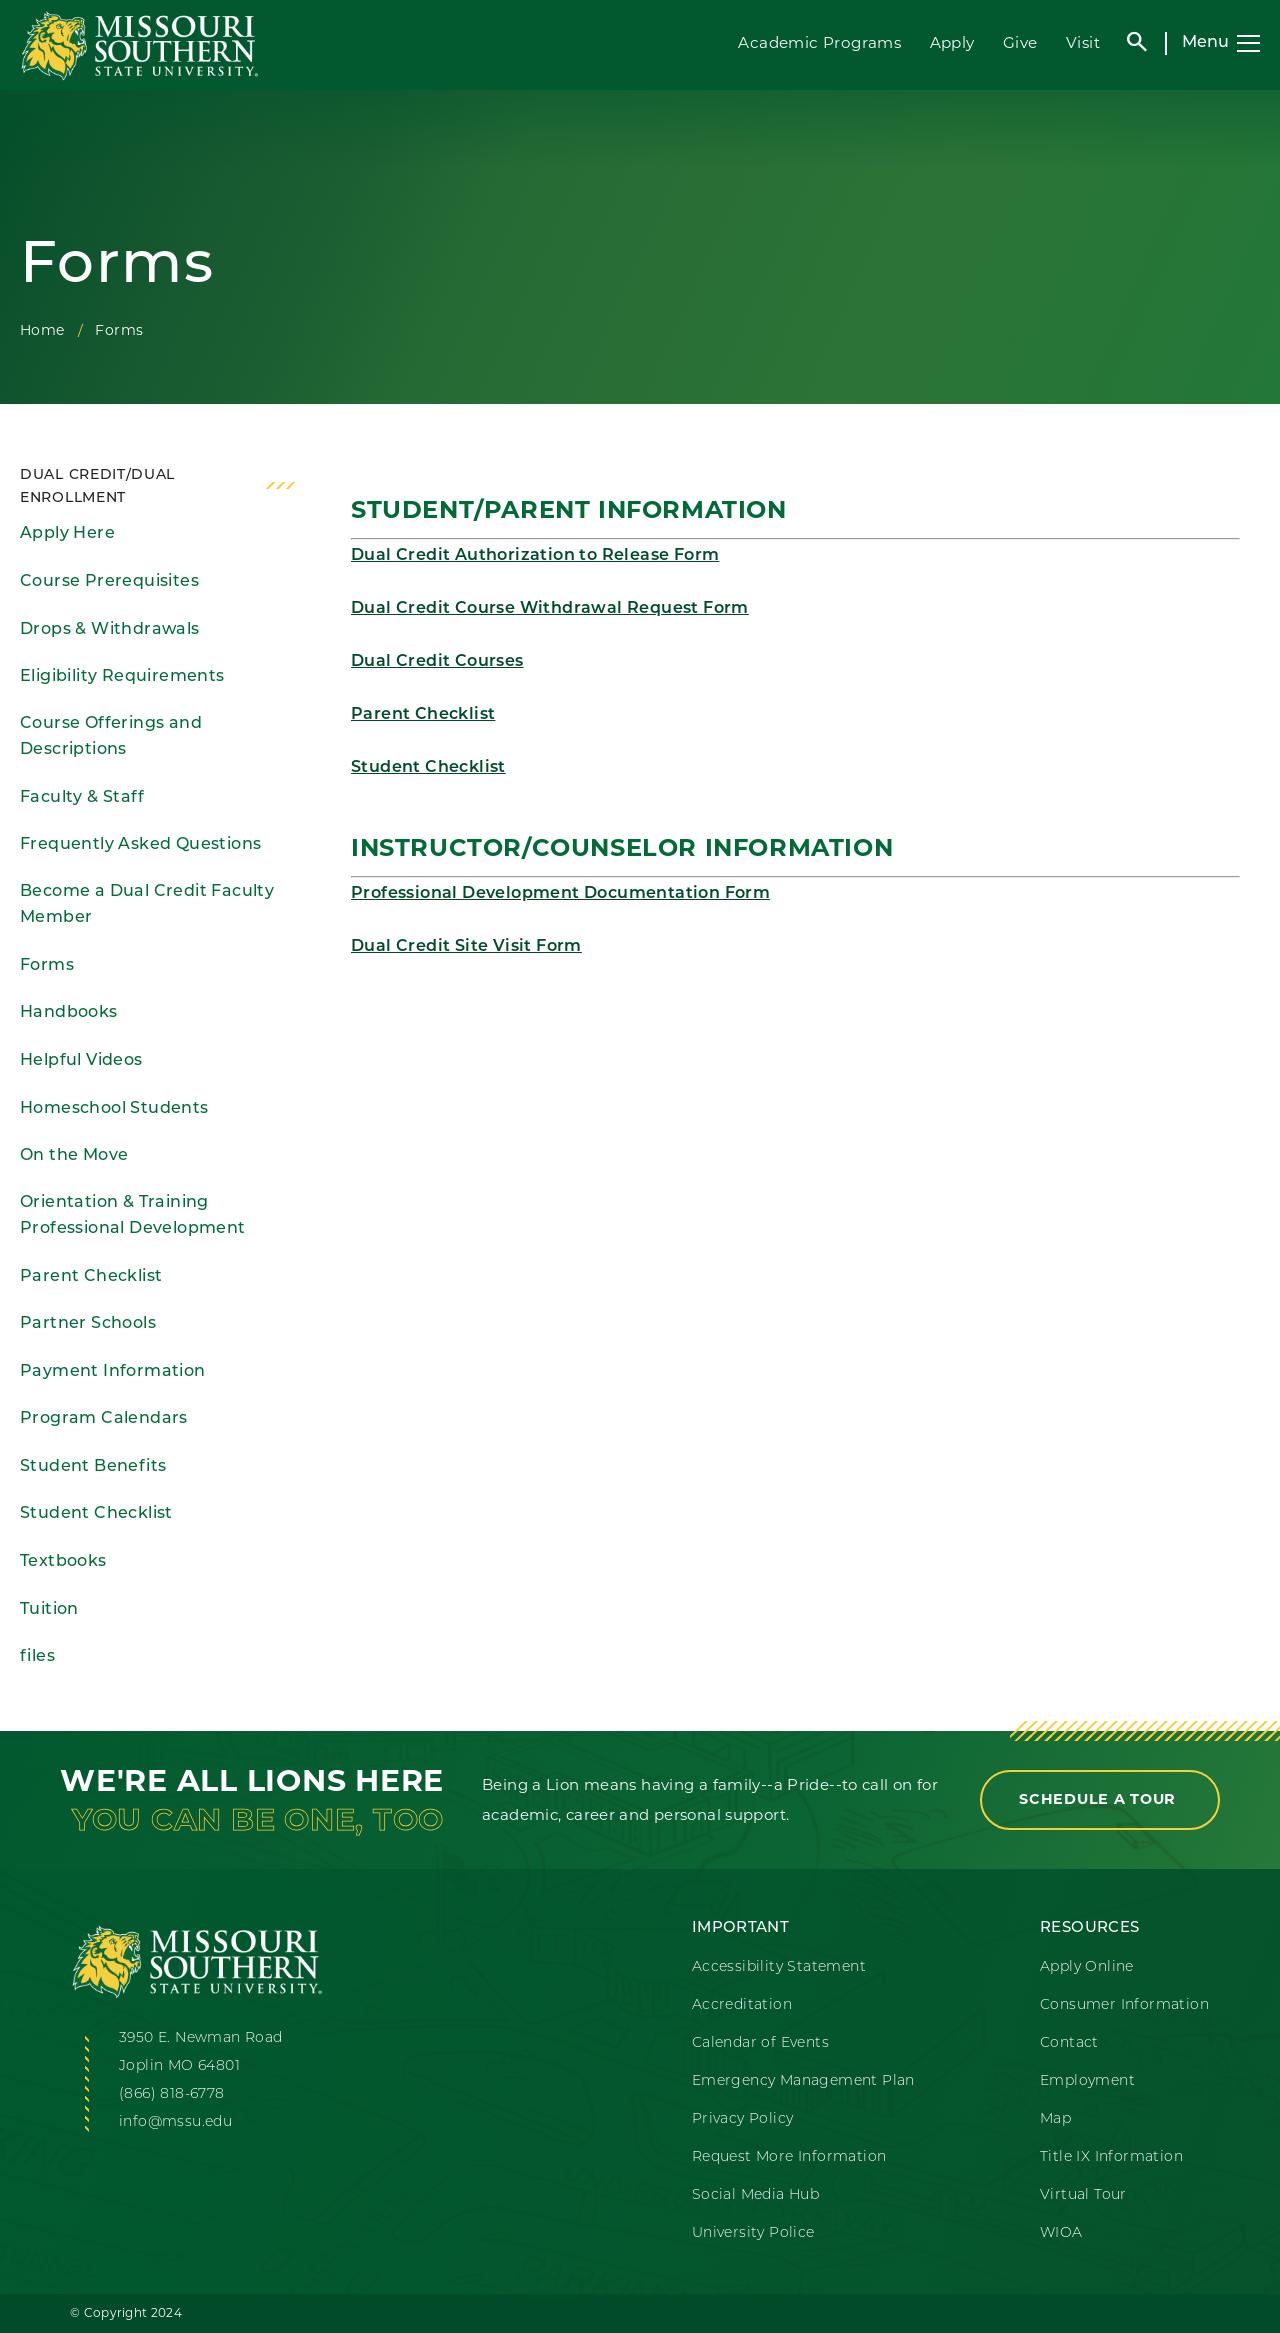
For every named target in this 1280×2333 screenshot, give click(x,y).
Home (42, 330)
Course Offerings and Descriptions (111, 737)
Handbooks (69, 1013)
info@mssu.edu (175, 2122)
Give (1020, 42)
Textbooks (63, 1562)
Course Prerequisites (109, 582)
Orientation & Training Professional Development (133, 1216)
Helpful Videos (81, 1061)
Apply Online (1087, 1967)
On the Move (74, 1156)
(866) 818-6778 (172, 2094)
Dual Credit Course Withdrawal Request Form (550, 609)
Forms (47, 966)
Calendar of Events (760, 2043)
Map (1055, 2119)
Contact (1069, 2043)
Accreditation (742, 2005)
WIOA (1061, 2233)
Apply (952, 42)
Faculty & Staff (82, 798)
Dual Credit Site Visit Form (466, 947)
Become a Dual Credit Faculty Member (147, 905)
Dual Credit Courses (437, 662)
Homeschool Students (114, 1109)
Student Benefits (93, 1467)
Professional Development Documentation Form (560, 894)
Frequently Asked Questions (140, 845)
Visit (1083, 42)
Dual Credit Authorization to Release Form (535, 556)
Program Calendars (104, 1419)
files (37, 1657)
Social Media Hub (755, 2195)
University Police (753, 2233)
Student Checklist (96, 1514)
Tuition (49, 1610)
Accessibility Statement (779, 1967)
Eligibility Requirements (122, 677)
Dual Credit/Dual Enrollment (97, 487)
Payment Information (113, 1372)
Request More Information (789, 2157)
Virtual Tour (1083, 2195)
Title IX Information (1111, 2157)
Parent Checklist (91, 1277)
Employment (1087, 2081)
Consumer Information (1124, 2005)
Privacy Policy (743, 2119)
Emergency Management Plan (803, 2081)
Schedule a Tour (1100, 1799)
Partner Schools (88, 1324)
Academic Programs (819, 42)
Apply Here (67, 534)
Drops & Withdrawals (110, 630)
